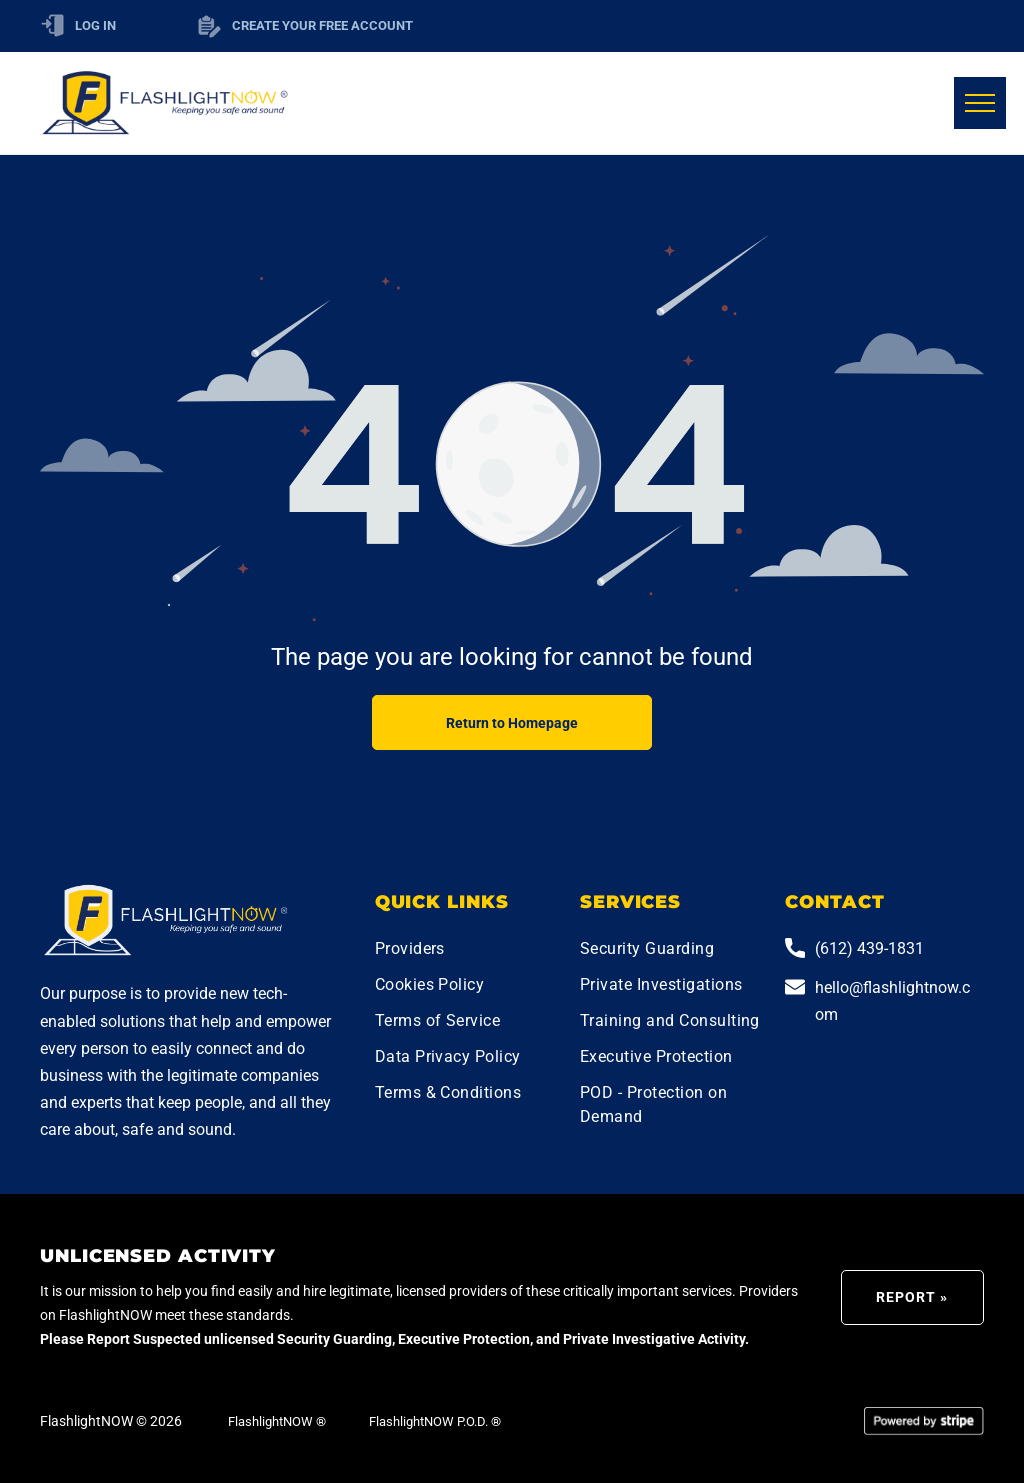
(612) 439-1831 (869, 948)
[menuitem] (471, 951)
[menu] (980, 103)
